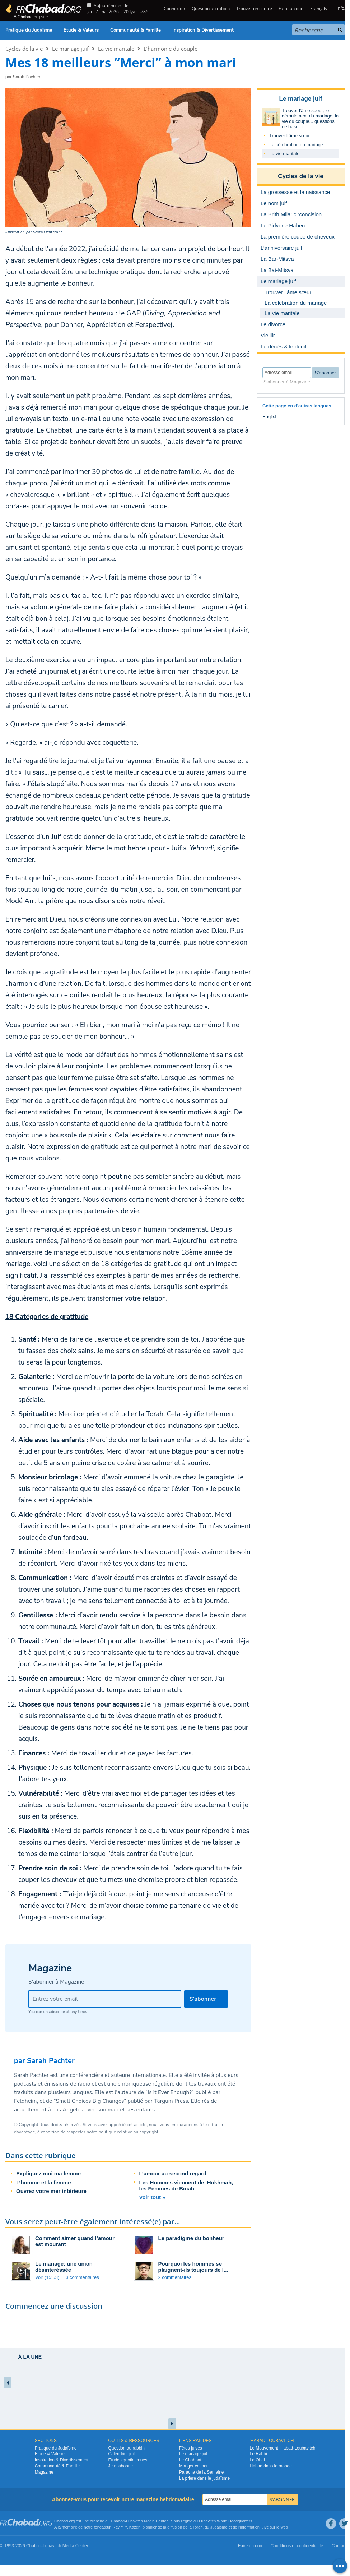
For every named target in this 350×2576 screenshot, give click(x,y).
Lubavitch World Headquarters (225, 2521)
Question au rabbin (211, 8)
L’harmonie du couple (170, 48)
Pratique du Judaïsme (28, 30)
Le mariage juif (70, 48)
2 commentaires (174, 2277)
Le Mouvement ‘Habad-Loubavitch (283, 2448)
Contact (339, 2545)
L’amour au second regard (173, 2173)
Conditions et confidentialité (297, 2545)
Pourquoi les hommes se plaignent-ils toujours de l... (193, 2267)
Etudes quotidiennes (127, 2459)
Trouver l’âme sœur (289, 135)
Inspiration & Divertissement (203, 30)
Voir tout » (152, 2197)
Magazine (44, 2472)
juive (265, 2527)
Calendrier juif (121, 2453)
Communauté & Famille (135, 30)
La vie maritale (116, 48)
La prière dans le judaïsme (204, 2478)
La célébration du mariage (296, 144)
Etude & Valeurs (81, 30)
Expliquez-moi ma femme (48, 2173)
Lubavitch (134, 2521)
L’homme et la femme (43, 2182)
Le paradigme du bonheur (191, 2238)
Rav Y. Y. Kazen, (127, 2527)
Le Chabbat (190, 2459)
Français (318, 8)
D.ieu (57, 919)
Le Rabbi (258, 2453)
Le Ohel (257, 2459)
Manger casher (193, 2466)
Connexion (174, 8)
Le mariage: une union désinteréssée (64, 2267)
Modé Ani (20, 901)
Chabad (118, 2521)
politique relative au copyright (128, 2132)
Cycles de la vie (24, 48)
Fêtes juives (190, 2448)
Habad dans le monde (271, 2466)
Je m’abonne (120, 2466)
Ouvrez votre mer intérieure (51, 2191)
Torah (198, 2527)
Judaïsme (219, 2527)
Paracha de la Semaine (201, 2472)
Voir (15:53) (47, 2277)
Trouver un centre (254, 8)
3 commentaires (82, 2277)
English (270, 416)
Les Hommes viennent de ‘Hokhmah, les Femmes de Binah (186, 2185)
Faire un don (291, 8)
